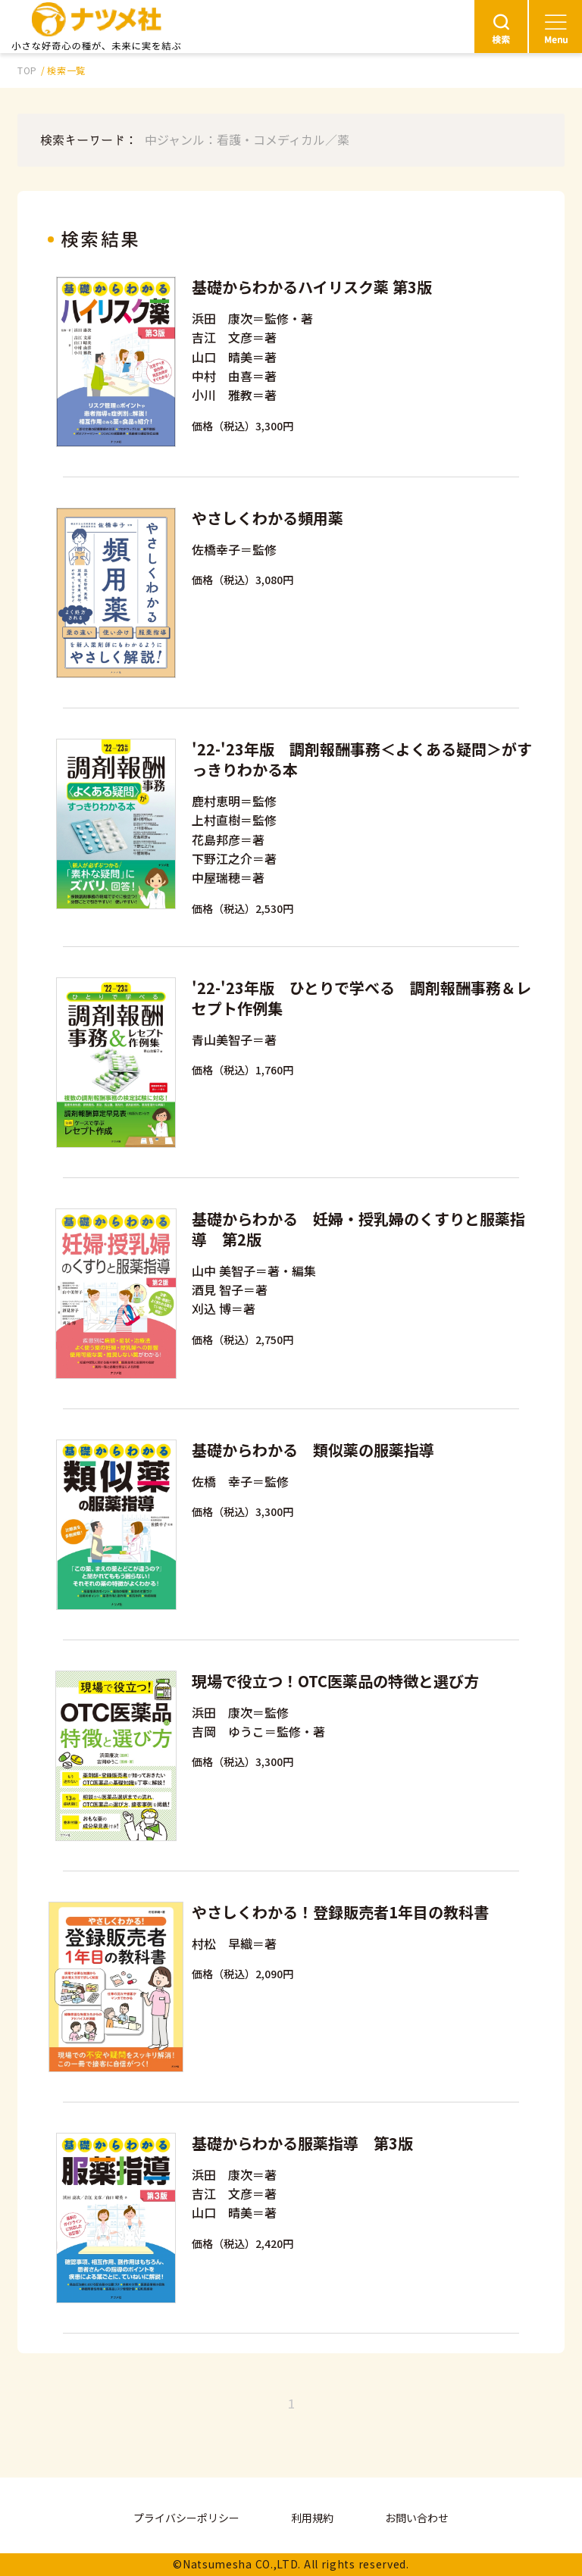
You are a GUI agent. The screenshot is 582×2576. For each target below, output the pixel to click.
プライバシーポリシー (186, 2517)
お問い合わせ (417, 2517)
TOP (27, 70)
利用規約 (312, 2517)
